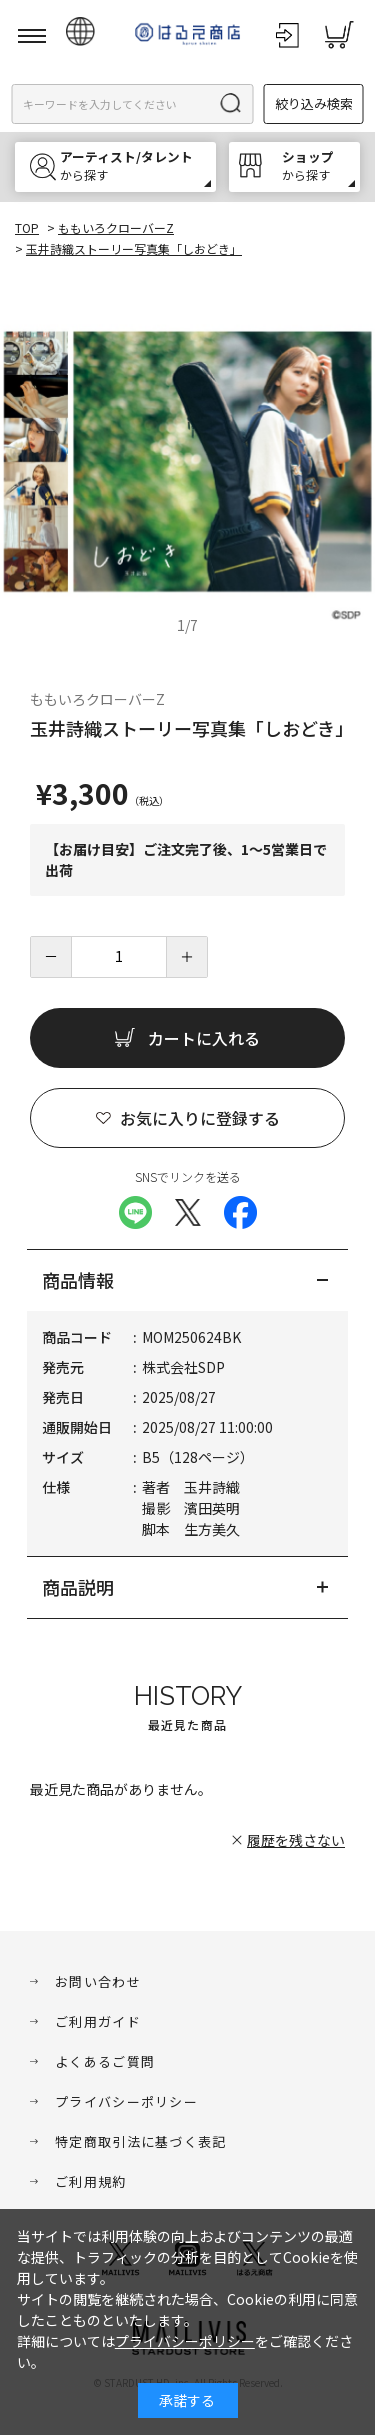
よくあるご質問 (105, 2061)
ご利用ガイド (98, 2021)
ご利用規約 (91, 2181)
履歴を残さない (296, 1840)
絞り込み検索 (314, 103)
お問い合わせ (98, 1981)
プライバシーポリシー (126, 2101)
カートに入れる (204, 1038)
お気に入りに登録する (200, 1118)
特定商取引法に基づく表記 (141, 2141)
